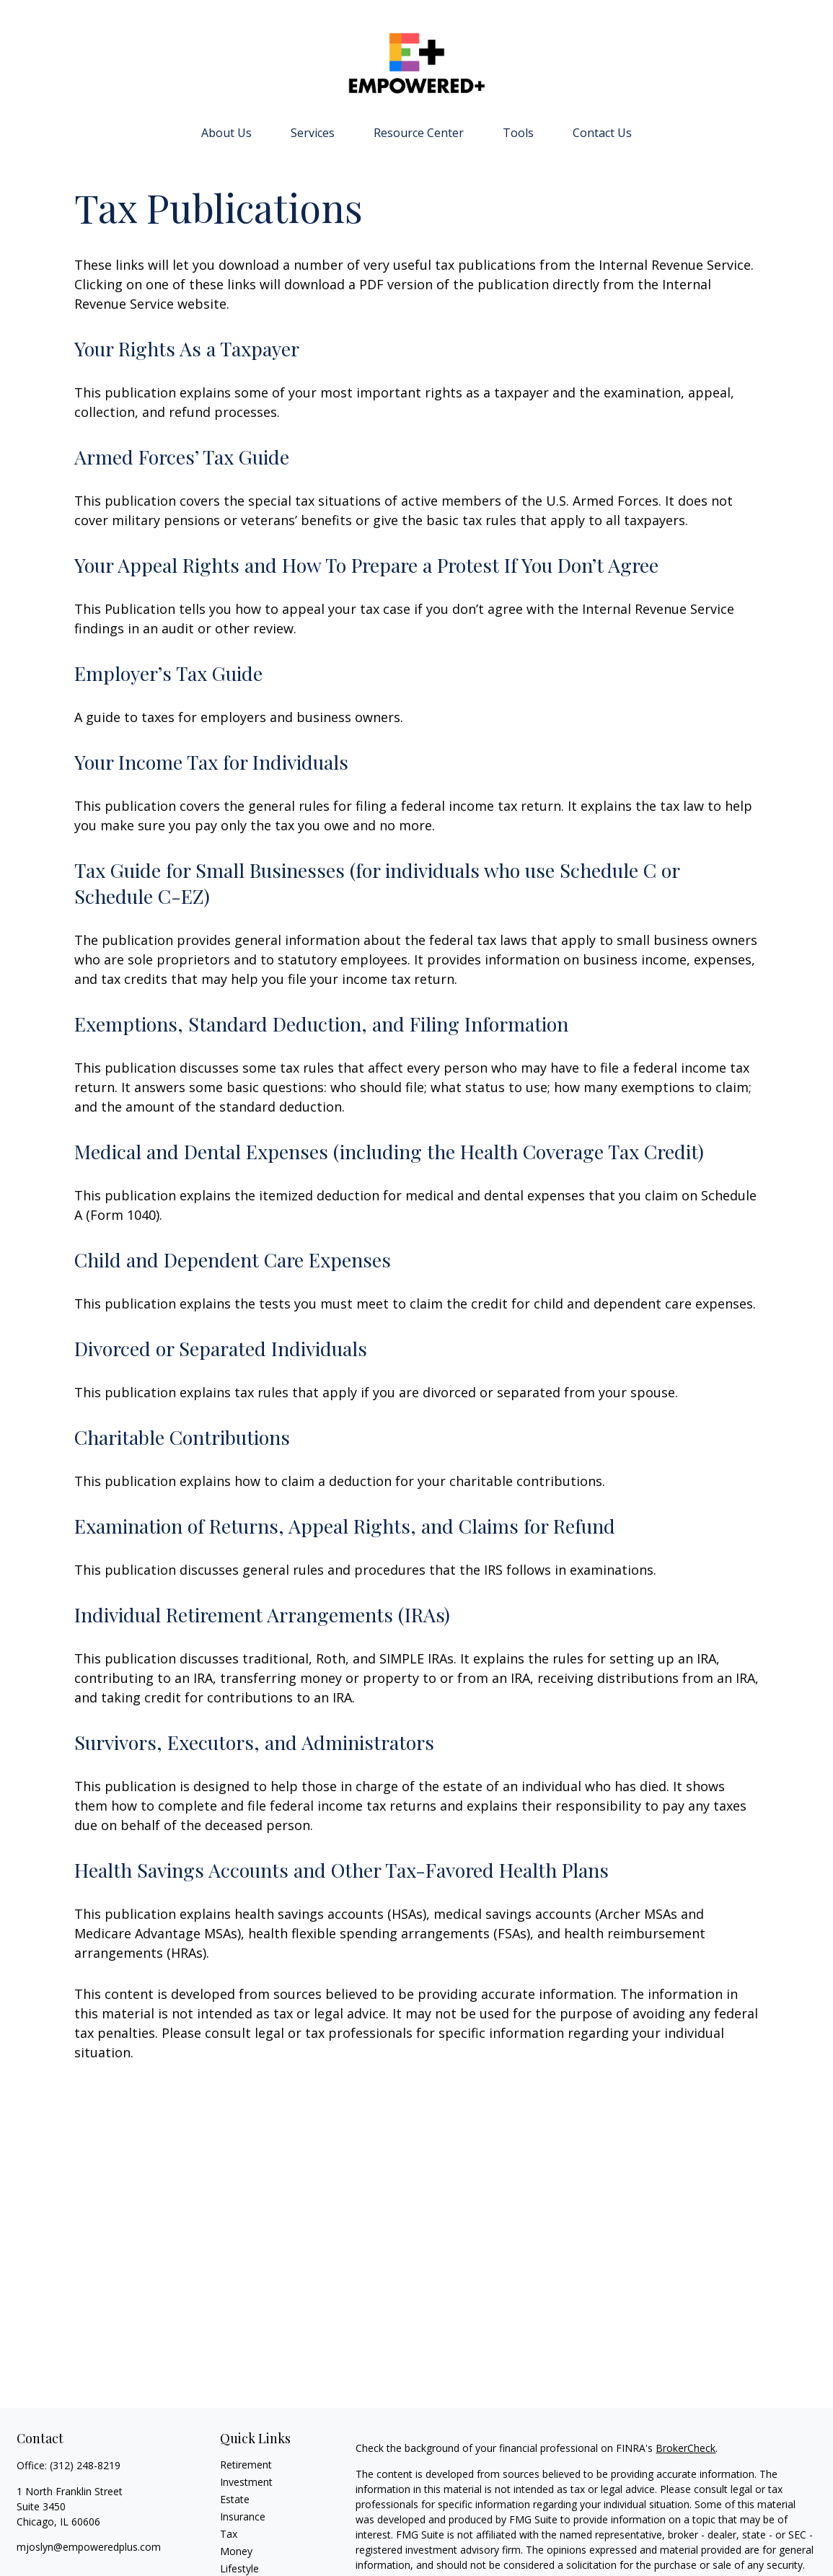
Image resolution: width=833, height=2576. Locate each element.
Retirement (246, 2464)
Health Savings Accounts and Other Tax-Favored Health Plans (341, 1870)
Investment (246, 2482)
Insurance (242, 2516)
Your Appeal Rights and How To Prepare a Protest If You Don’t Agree (366, 565)
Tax (228, 2534)
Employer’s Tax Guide (168, 673)
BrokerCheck (685, 2448)
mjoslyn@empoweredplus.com (89, 2547)
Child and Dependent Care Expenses (232, 1259)
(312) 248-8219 (85, 2465)
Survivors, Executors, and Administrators (254, 1742)
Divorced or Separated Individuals (220, 1348)
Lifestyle (239, 2568)
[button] (226, 132)
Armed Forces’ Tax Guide (181, 457)
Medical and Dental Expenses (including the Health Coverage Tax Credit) (389, 1151)
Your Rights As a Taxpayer (186, 348)
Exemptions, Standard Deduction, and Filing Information (321, 1024)
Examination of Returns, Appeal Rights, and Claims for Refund (344, 1526)
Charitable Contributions (182, 1437)
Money (236, 2551)
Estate (235, 2499)
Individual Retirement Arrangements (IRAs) (262, 1614)
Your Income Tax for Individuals (211, 762)
